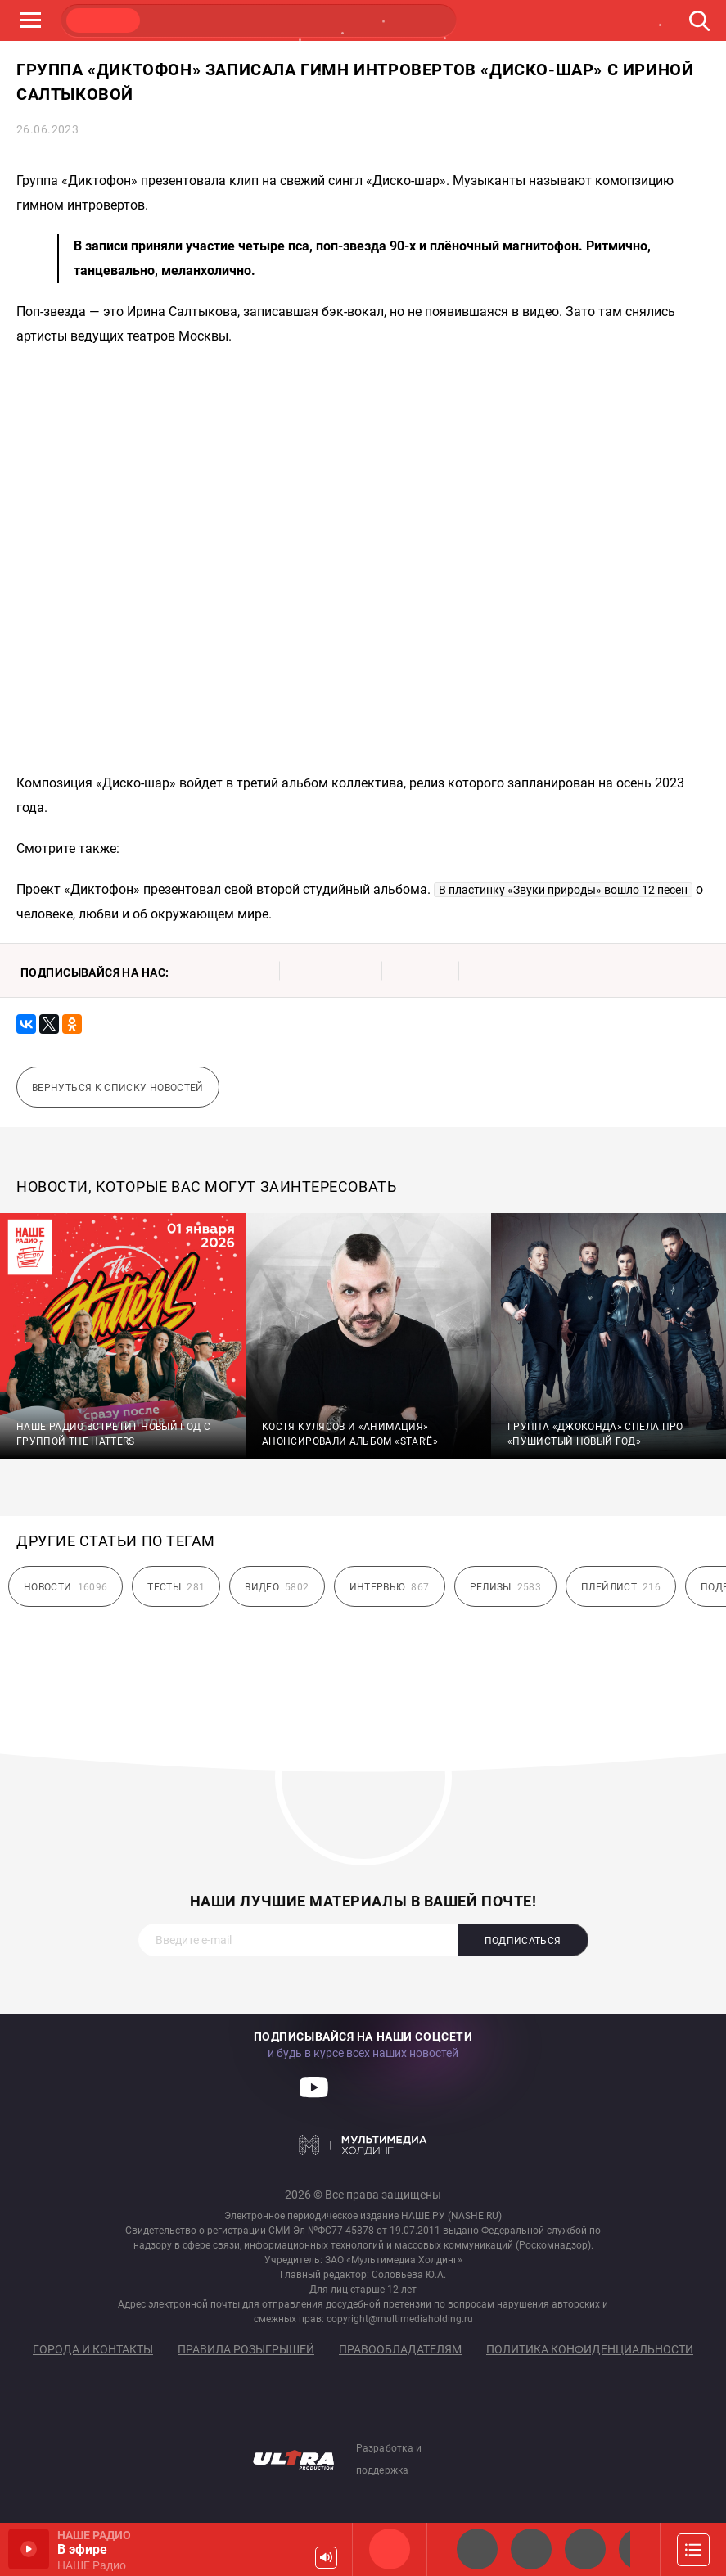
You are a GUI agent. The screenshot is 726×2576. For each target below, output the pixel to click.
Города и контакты (93, 2349)
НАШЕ (103, 20)
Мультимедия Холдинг (363, 2145)
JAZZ (258, 20)
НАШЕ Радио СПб (531, 2549)
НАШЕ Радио (389, 2549)
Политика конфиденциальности (589, 2349)
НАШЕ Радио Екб (585, 2549)
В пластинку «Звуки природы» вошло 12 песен (563, 889)
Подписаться (523, 1941)
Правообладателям (400, 2349)
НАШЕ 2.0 (477, 2549)
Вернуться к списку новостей (118, 1088)
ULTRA (336, 20)
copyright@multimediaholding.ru (400, 2319)
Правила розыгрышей (246, 2349)
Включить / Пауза (28, 2549)
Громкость (326, 2557)
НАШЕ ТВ (414, 20)
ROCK (181, 20)
